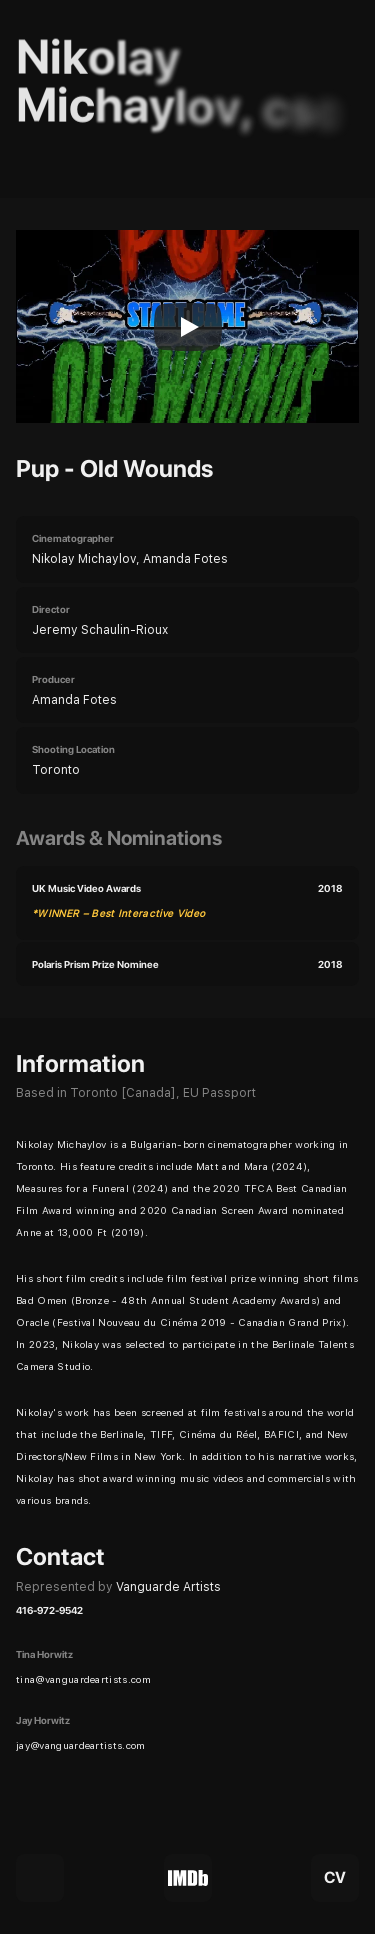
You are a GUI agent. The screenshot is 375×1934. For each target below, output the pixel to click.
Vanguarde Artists (168, 1587)
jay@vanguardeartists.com (81, 1745)
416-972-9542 (49, 1610)
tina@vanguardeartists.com (83, 1679)
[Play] (188, 327)
